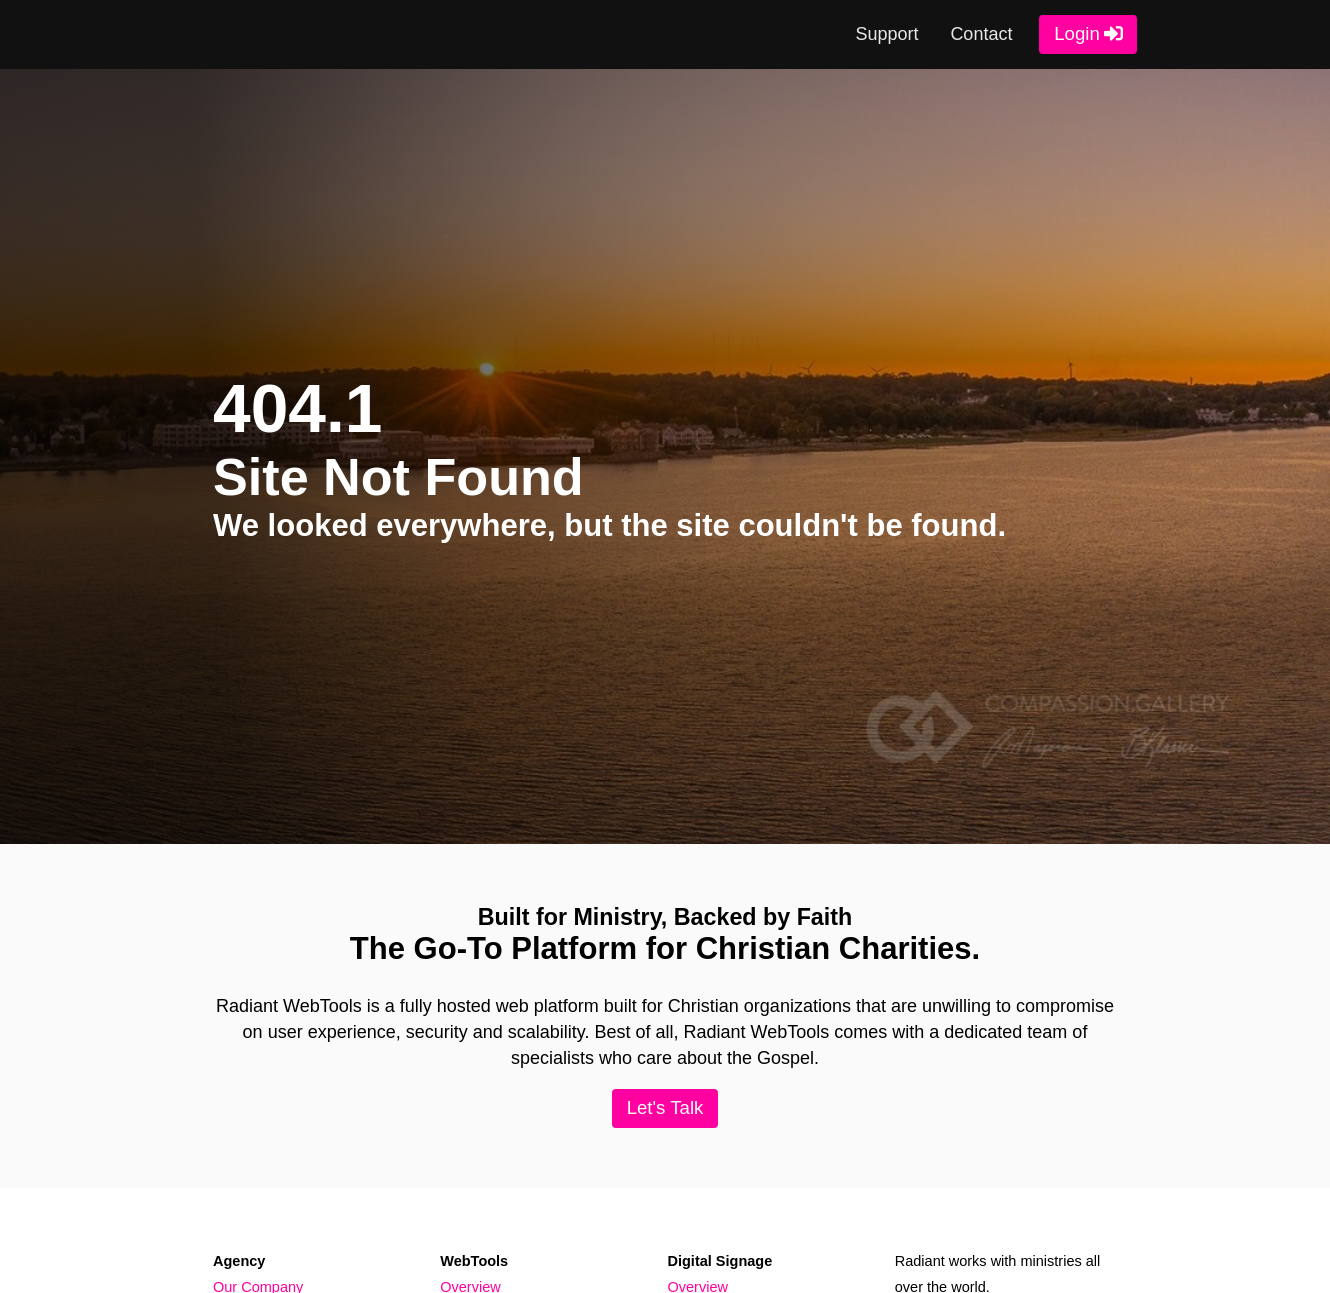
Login (1077, 33)
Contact (981, 34)
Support (887, 34)
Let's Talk (665, 1107)
